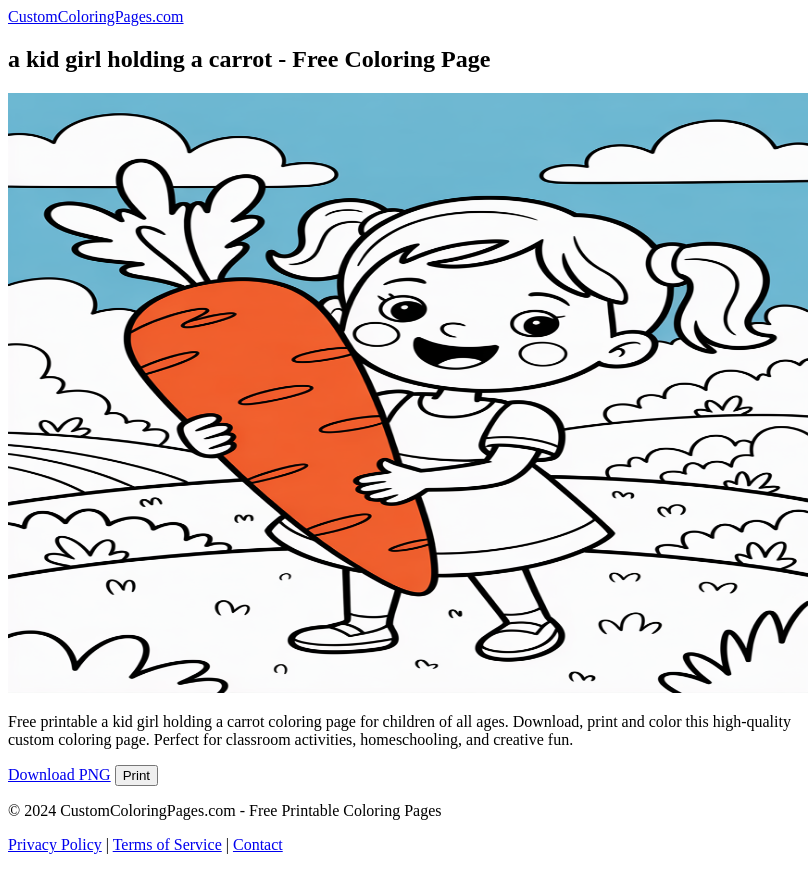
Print (136, 775)
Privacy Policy (55, 844)
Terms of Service (167, 844)
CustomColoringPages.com (96, 16)
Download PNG (59, 774)
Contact (258, 844)
